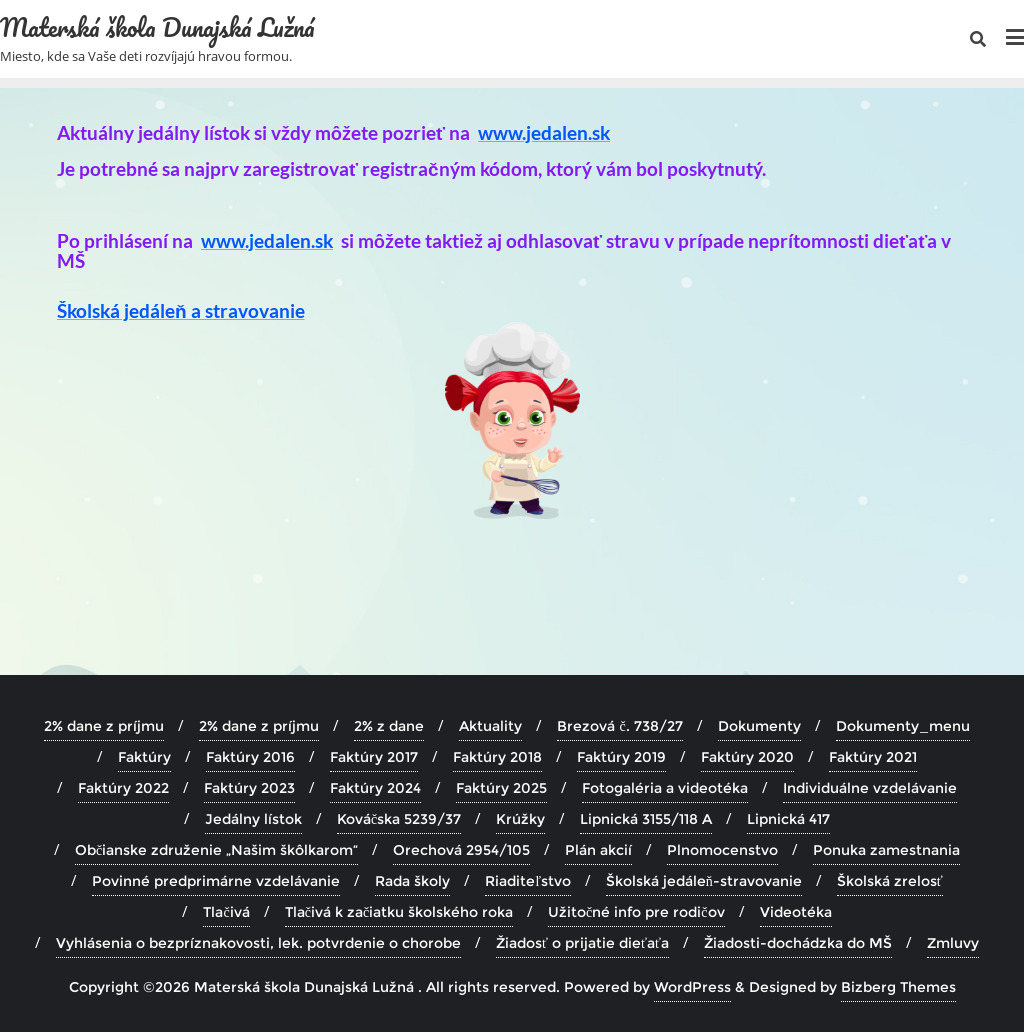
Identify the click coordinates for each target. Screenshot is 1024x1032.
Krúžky (520, 819)
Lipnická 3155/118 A (646, 819)
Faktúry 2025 (501, 788)
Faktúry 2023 (249, 788)
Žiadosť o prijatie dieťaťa (582, 943)
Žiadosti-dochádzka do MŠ (798, 943)
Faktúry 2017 (374, 757)
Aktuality (490, 726)
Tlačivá (226, 912)
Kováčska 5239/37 (399, 819)
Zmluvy (953, 943)
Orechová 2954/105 (461, 850)
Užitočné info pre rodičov (636, 912)
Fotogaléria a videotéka (665, 788)
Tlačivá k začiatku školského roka (399, 912)
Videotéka (796, 912)
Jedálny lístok (253, 819)
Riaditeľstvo (528, 881)
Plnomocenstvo (722, 850)
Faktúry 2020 (747, 757)
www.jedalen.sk (544, 132)
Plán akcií (598, 850)
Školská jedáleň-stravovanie (704, 881)
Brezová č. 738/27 (619, 726)
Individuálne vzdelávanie (870, 788)
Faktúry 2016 (250, 757)
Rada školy (412, 881)
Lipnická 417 (788, 819)
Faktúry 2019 (621, 757)
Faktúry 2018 (497, 757)
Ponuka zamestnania (886, 850)
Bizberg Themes (898, 987)
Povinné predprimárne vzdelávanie (216, 881)
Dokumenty (759, 726)
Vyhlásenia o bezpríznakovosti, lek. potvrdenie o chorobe (258, 943)
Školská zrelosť (890, 881)
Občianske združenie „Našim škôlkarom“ (216, 850)
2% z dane (389, 726)
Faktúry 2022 (123, 788)
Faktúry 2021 (873, 757)
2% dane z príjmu (104, 726)
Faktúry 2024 (375, 788)
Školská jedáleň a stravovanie (181, 310)
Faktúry (144, 757)
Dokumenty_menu (903, 726)
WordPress (692, 987)
